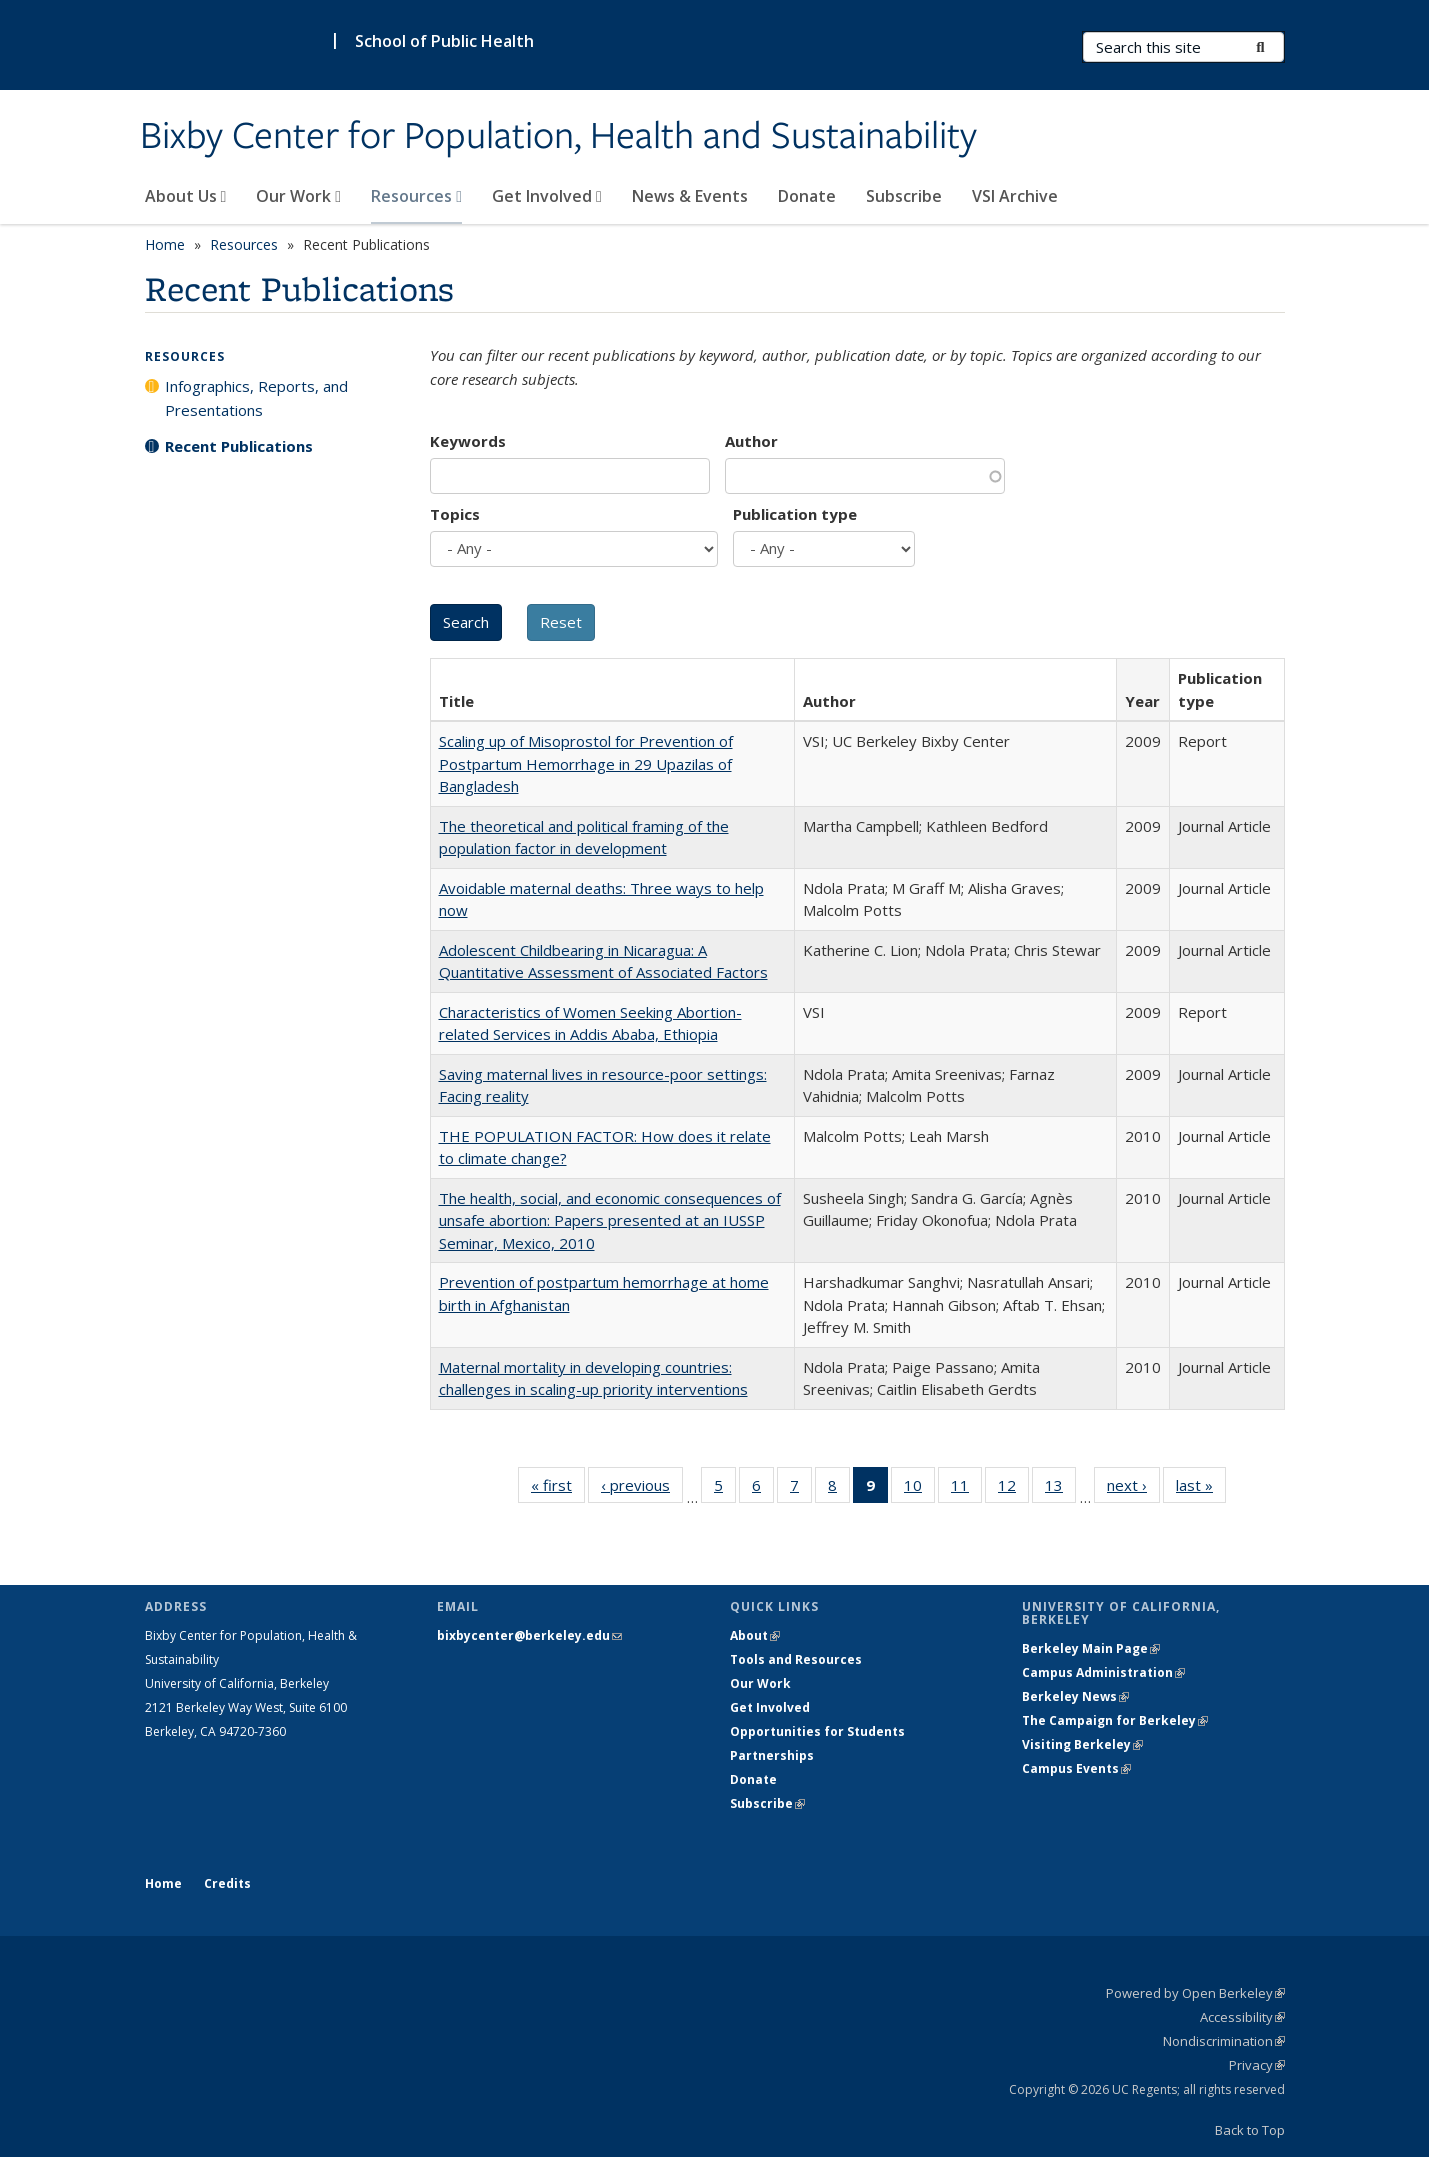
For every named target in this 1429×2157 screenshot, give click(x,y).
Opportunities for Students (817, 1731)
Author (751, 441)
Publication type (795, 514)
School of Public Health (444, 41)
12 (1013, 1489)
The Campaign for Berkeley (1115, 1720)
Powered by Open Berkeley (1195, 1993)
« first (558, 1489)
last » (1201, 1489)
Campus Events (1076, 1768)
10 (919, 1489)
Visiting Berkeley (1082, 1744)
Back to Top (1250, 2130)
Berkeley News (1075, 1696)
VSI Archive (1015, 196)
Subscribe (904, 196)
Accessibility (1242, 2017)
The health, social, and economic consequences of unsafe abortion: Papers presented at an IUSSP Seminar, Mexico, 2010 (610, 1220)
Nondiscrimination (1224, 2041)
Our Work (298, 196)
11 (966, 1489)
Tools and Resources (796, 1659)
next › (1133, 1489)
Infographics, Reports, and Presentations (256, 398)
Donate (807, 196)
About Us (186, 196)
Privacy (1257, 2065)
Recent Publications (239, 446)
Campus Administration (1103, 1672)
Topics (455, 514)
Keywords (468, 441)
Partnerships (772, 1755)
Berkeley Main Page (1091, 1648)
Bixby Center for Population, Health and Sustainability (558, 137)
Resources (416, 196)
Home (165, 244)
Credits (227, 1883)
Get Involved (547, 196)
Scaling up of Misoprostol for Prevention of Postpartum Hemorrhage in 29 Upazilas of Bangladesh (586, 763)
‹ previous (642, 1489)
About (755, 1635)
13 (1060, 1489)
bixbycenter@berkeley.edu (529, 1635)
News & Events (690, 196)
